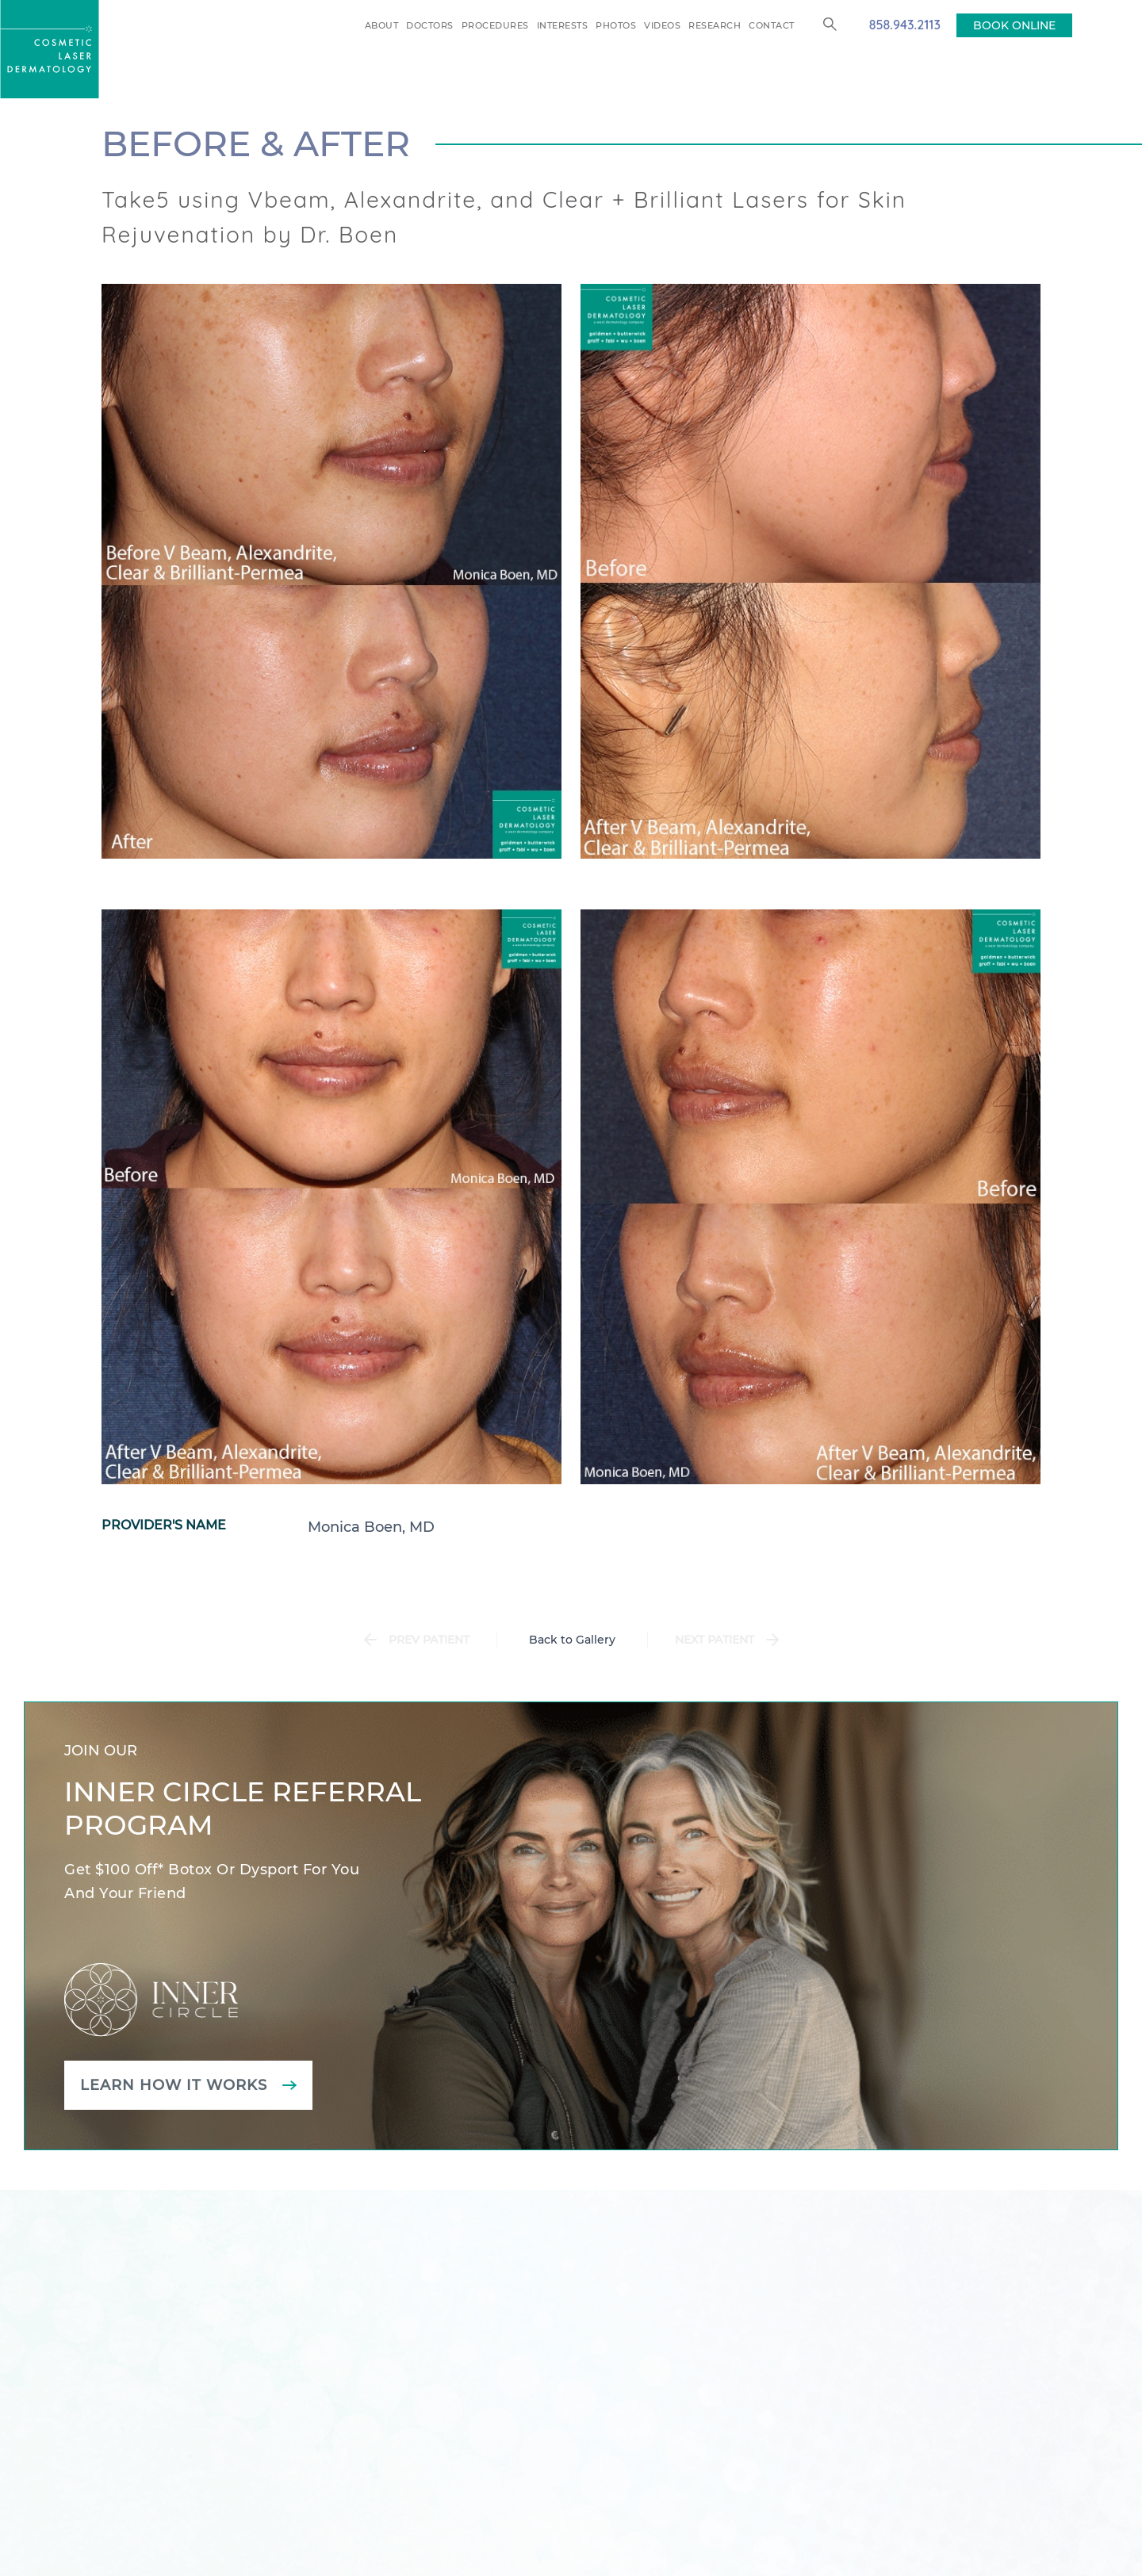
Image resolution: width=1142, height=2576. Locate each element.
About (382, 25)
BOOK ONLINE (1014, 25)
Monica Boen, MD (371, 1527)
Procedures (495, 25)
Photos (616, 25)
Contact (772, 25)
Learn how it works (173, 2085)
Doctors (430, 25)
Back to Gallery (572, 1639)
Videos (662, 25)
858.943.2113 (905, 25)
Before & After (256, 143)
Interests (562, 25)
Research (714, 25)
